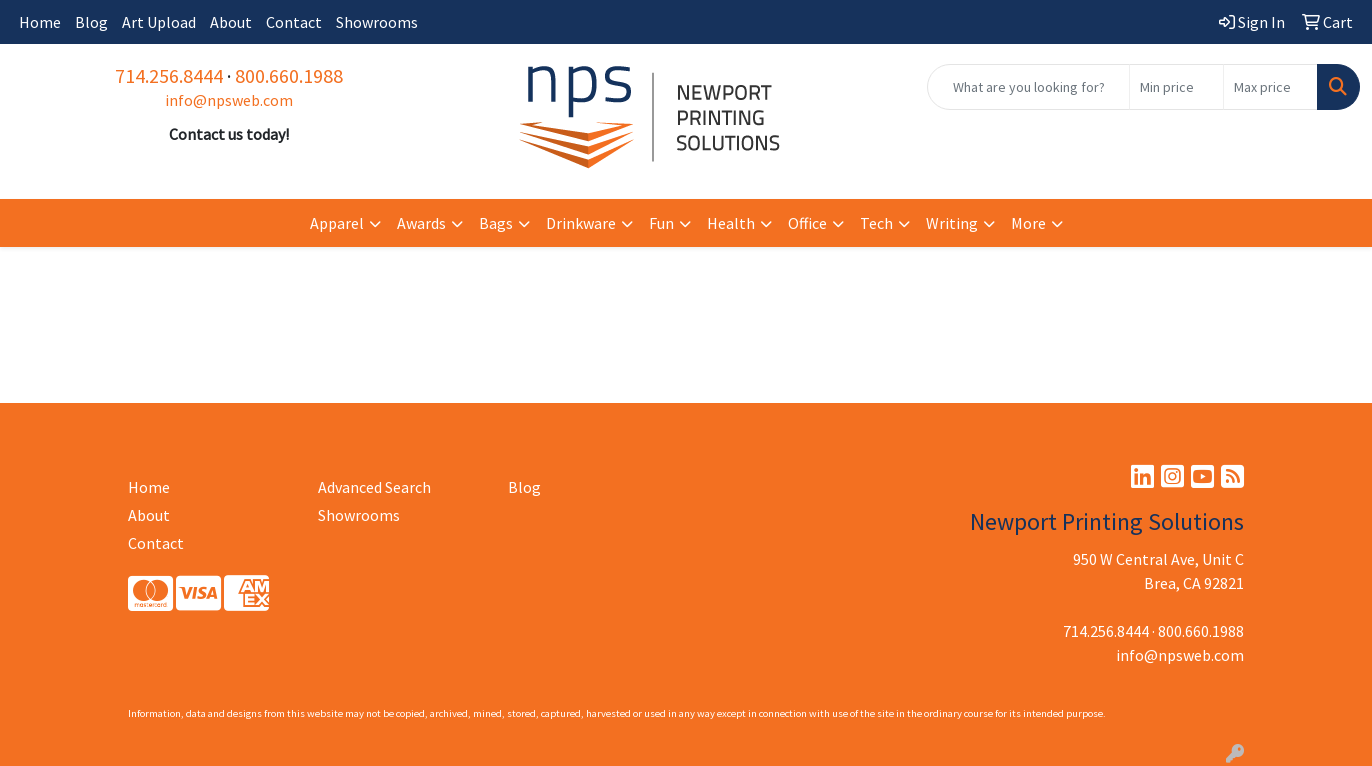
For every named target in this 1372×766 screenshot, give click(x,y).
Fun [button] (661, 223)
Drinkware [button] (581, 223)
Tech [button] (876, 223)
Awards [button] (421, 223)
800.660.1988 (289, 75)
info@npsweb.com (229, 100)
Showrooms (377, 22)
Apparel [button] (337, 223)
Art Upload (159, 22)
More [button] (1028, 223)
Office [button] (807, 223)
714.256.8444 (169, 75)
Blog (91, 22)
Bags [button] (496, 223)
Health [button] (731, 223)
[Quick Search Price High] (1270, 87)
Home (40, 22)
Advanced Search (374, 487)
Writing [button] (952, 223)
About (231, 22)
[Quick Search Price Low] (1176, 87)
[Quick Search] (1028, 87)
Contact (294, 22)
